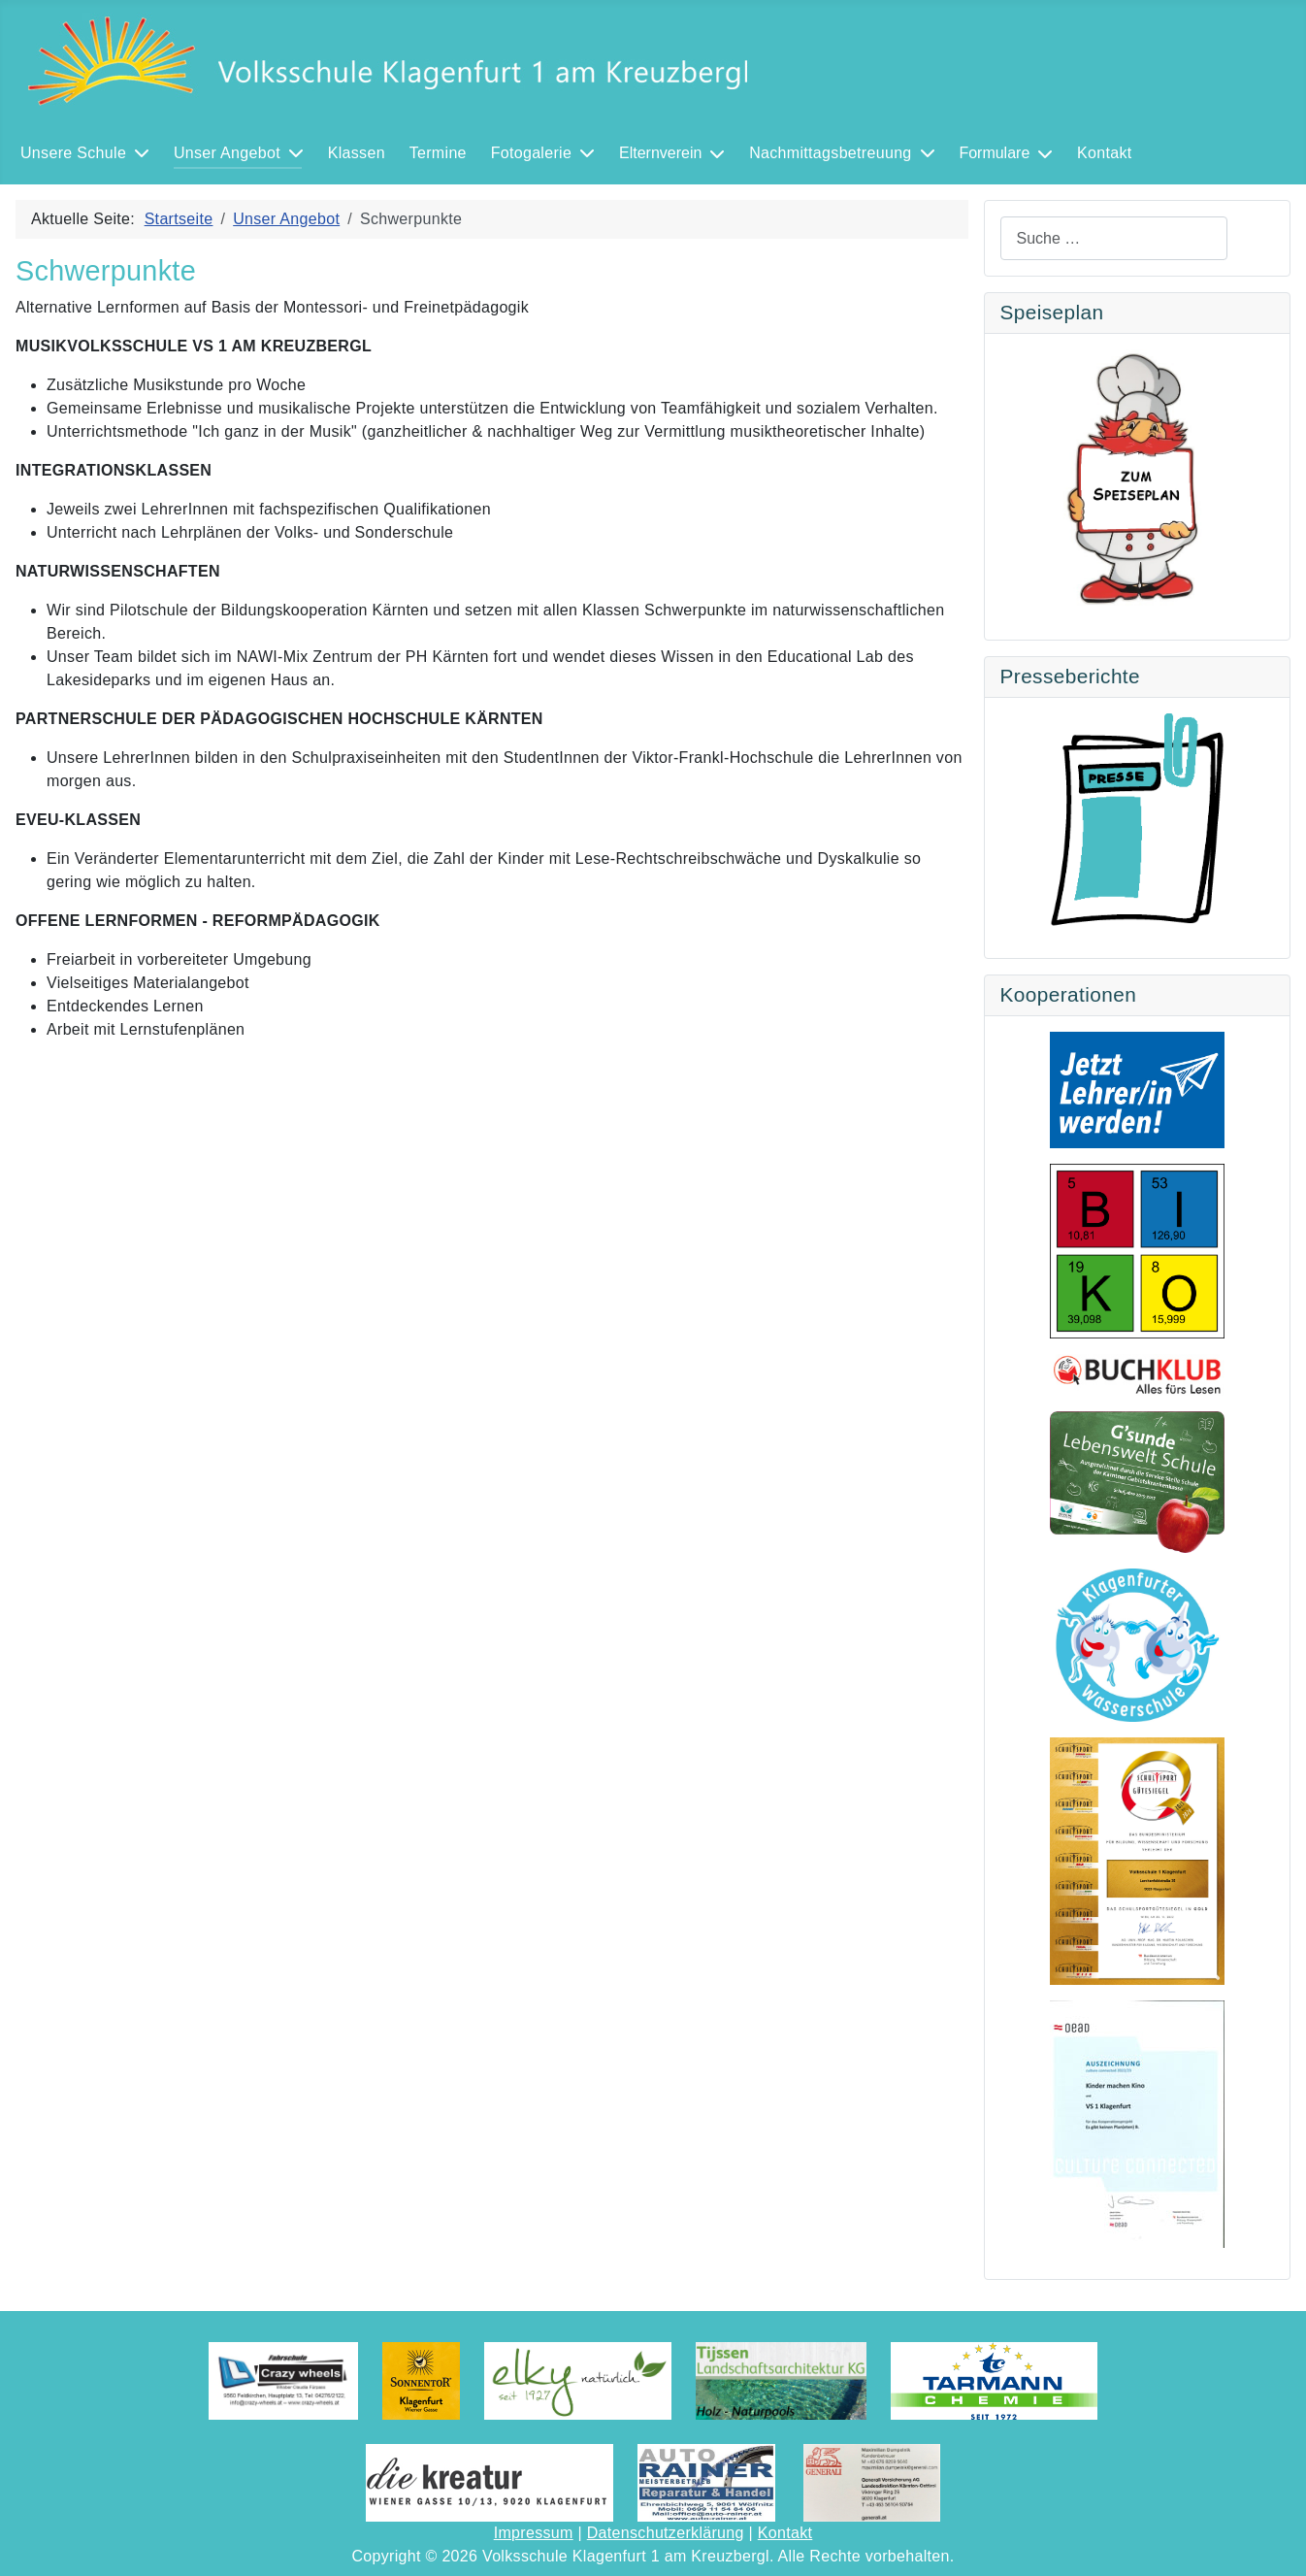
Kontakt (1104, 153)
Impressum (533, 2533)
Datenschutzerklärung (665, 2533)
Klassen (356, 153)
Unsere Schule (73, 153)
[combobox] (1113, 238)
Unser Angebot (227, 153)
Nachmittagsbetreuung (830, 153)
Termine (438, 153)
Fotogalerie (531, 153)
